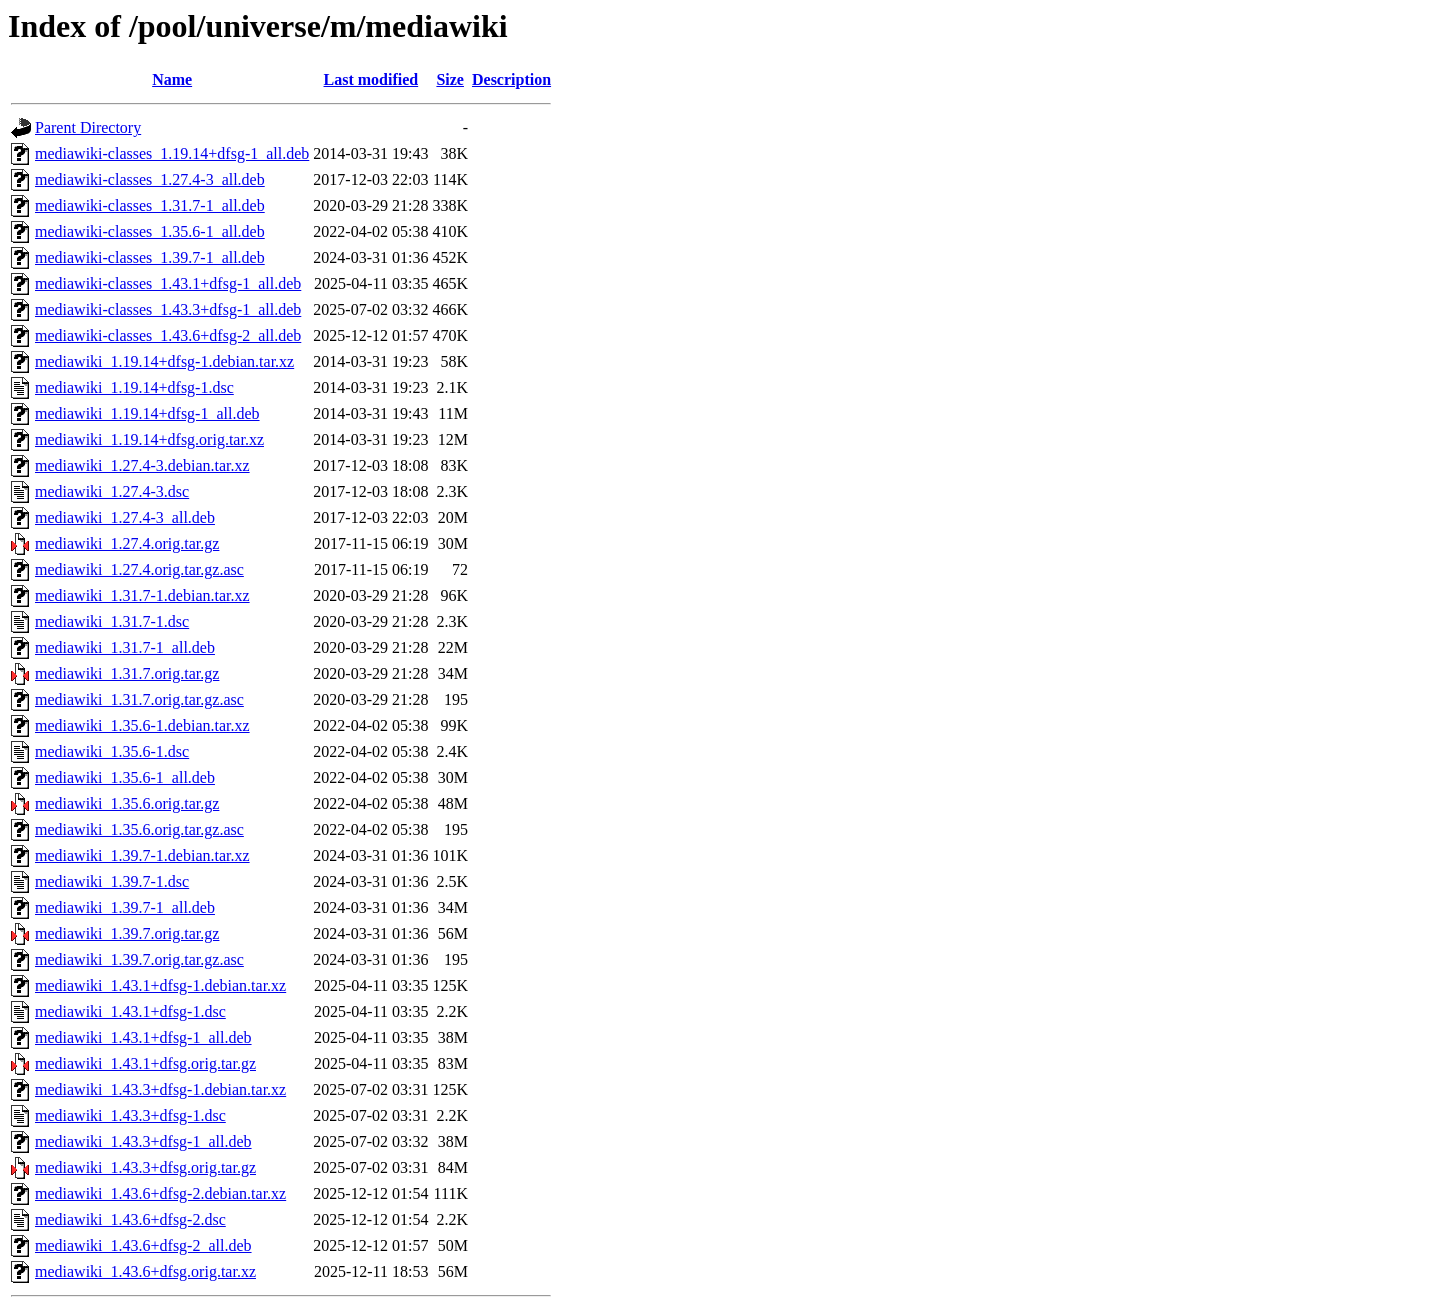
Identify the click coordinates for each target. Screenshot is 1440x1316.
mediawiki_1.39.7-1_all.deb (125, 907)
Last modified (371, 79)
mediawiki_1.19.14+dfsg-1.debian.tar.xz (164, 361)
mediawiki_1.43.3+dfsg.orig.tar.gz (145, 1167)
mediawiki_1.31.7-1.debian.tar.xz (142, 595)
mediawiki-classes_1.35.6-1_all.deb (150, 231)
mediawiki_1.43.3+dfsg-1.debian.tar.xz (160, 1089)
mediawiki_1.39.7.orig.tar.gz (127, 933)
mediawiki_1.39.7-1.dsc (112, 881)
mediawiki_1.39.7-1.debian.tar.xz (142, 855)
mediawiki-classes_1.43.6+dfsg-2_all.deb (168, 335)
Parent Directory (88, 127)
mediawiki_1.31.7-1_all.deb (125, 647)
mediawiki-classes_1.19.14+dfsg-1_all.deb (172, 153)
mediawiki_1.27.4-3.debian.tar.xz (142, 465)
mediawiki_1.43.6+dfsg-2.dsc (130, 1219)
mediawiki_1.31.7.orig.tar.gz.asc (139, 699)
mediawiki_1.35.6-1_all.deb (125, 777)
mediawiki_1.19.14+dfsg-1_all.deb (147, 413)
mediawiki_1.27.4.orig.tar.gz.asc (139, 569)
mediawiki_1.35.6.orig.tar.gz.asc (139, 829)
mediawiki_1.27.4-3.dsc (112, 491)
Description (511, 79)
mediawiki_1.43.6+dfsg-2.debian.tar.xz (160, 1193)
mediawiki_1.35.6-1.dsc (112, 751)
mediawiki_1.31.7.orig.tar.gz (127, 673)
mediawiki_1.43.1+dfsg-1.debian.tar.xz (160, 985)
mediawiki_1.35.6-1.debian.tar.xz (142, 725)
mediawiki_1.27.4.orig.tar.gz (127, 543)
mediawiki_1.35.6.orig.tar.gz (127, 803)
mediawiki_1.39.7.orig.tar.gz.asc (139, 959)
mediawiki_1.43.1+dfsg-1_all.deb (143, 1037)
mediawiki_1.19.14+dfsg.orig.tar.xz (149, 439)
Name (172, 79)
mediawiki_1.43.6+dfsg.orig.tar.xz (145, 1271)
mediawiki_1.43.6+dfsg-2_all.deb (143, 1245)
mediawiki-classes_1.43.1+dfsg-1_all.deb (168, 283)
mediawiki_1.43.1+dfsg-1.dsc (130, 1011)
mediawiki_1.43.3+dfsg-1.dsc (130, 1115)
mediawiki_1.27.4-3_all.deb (125, 517)
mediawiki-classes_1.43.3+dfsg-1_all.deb (168, 309)
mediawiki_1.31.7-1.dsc (112, 621)
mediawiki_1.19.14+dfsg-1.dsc (134, 387)
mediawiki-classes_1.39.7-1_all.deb (150, 257)
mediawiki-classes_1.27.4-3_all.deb (150, 179)
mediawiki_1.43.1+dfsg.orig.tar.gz (145, 1063)
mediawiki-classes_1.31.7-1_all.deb (150, 205)
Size (450, 79)
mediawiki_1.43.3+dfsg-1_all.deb (143, 1141)
